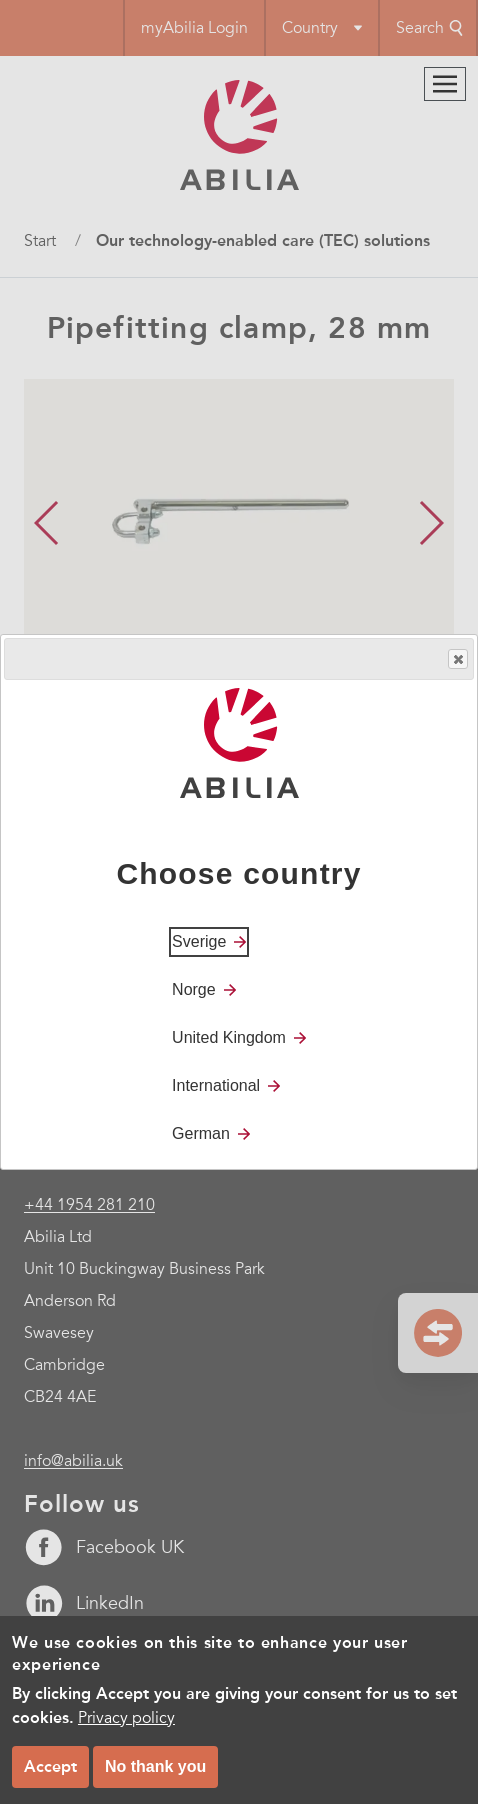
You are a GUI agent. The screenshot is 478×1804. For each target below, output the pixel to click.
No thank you (155, 1766)
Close (457, 659)
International (216, 1085)
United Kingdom (229, 1037)
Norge (194, 989)
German (201, 1133)
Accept (50, 1766)
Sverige (199, 941)
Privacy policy (126, 1718)
